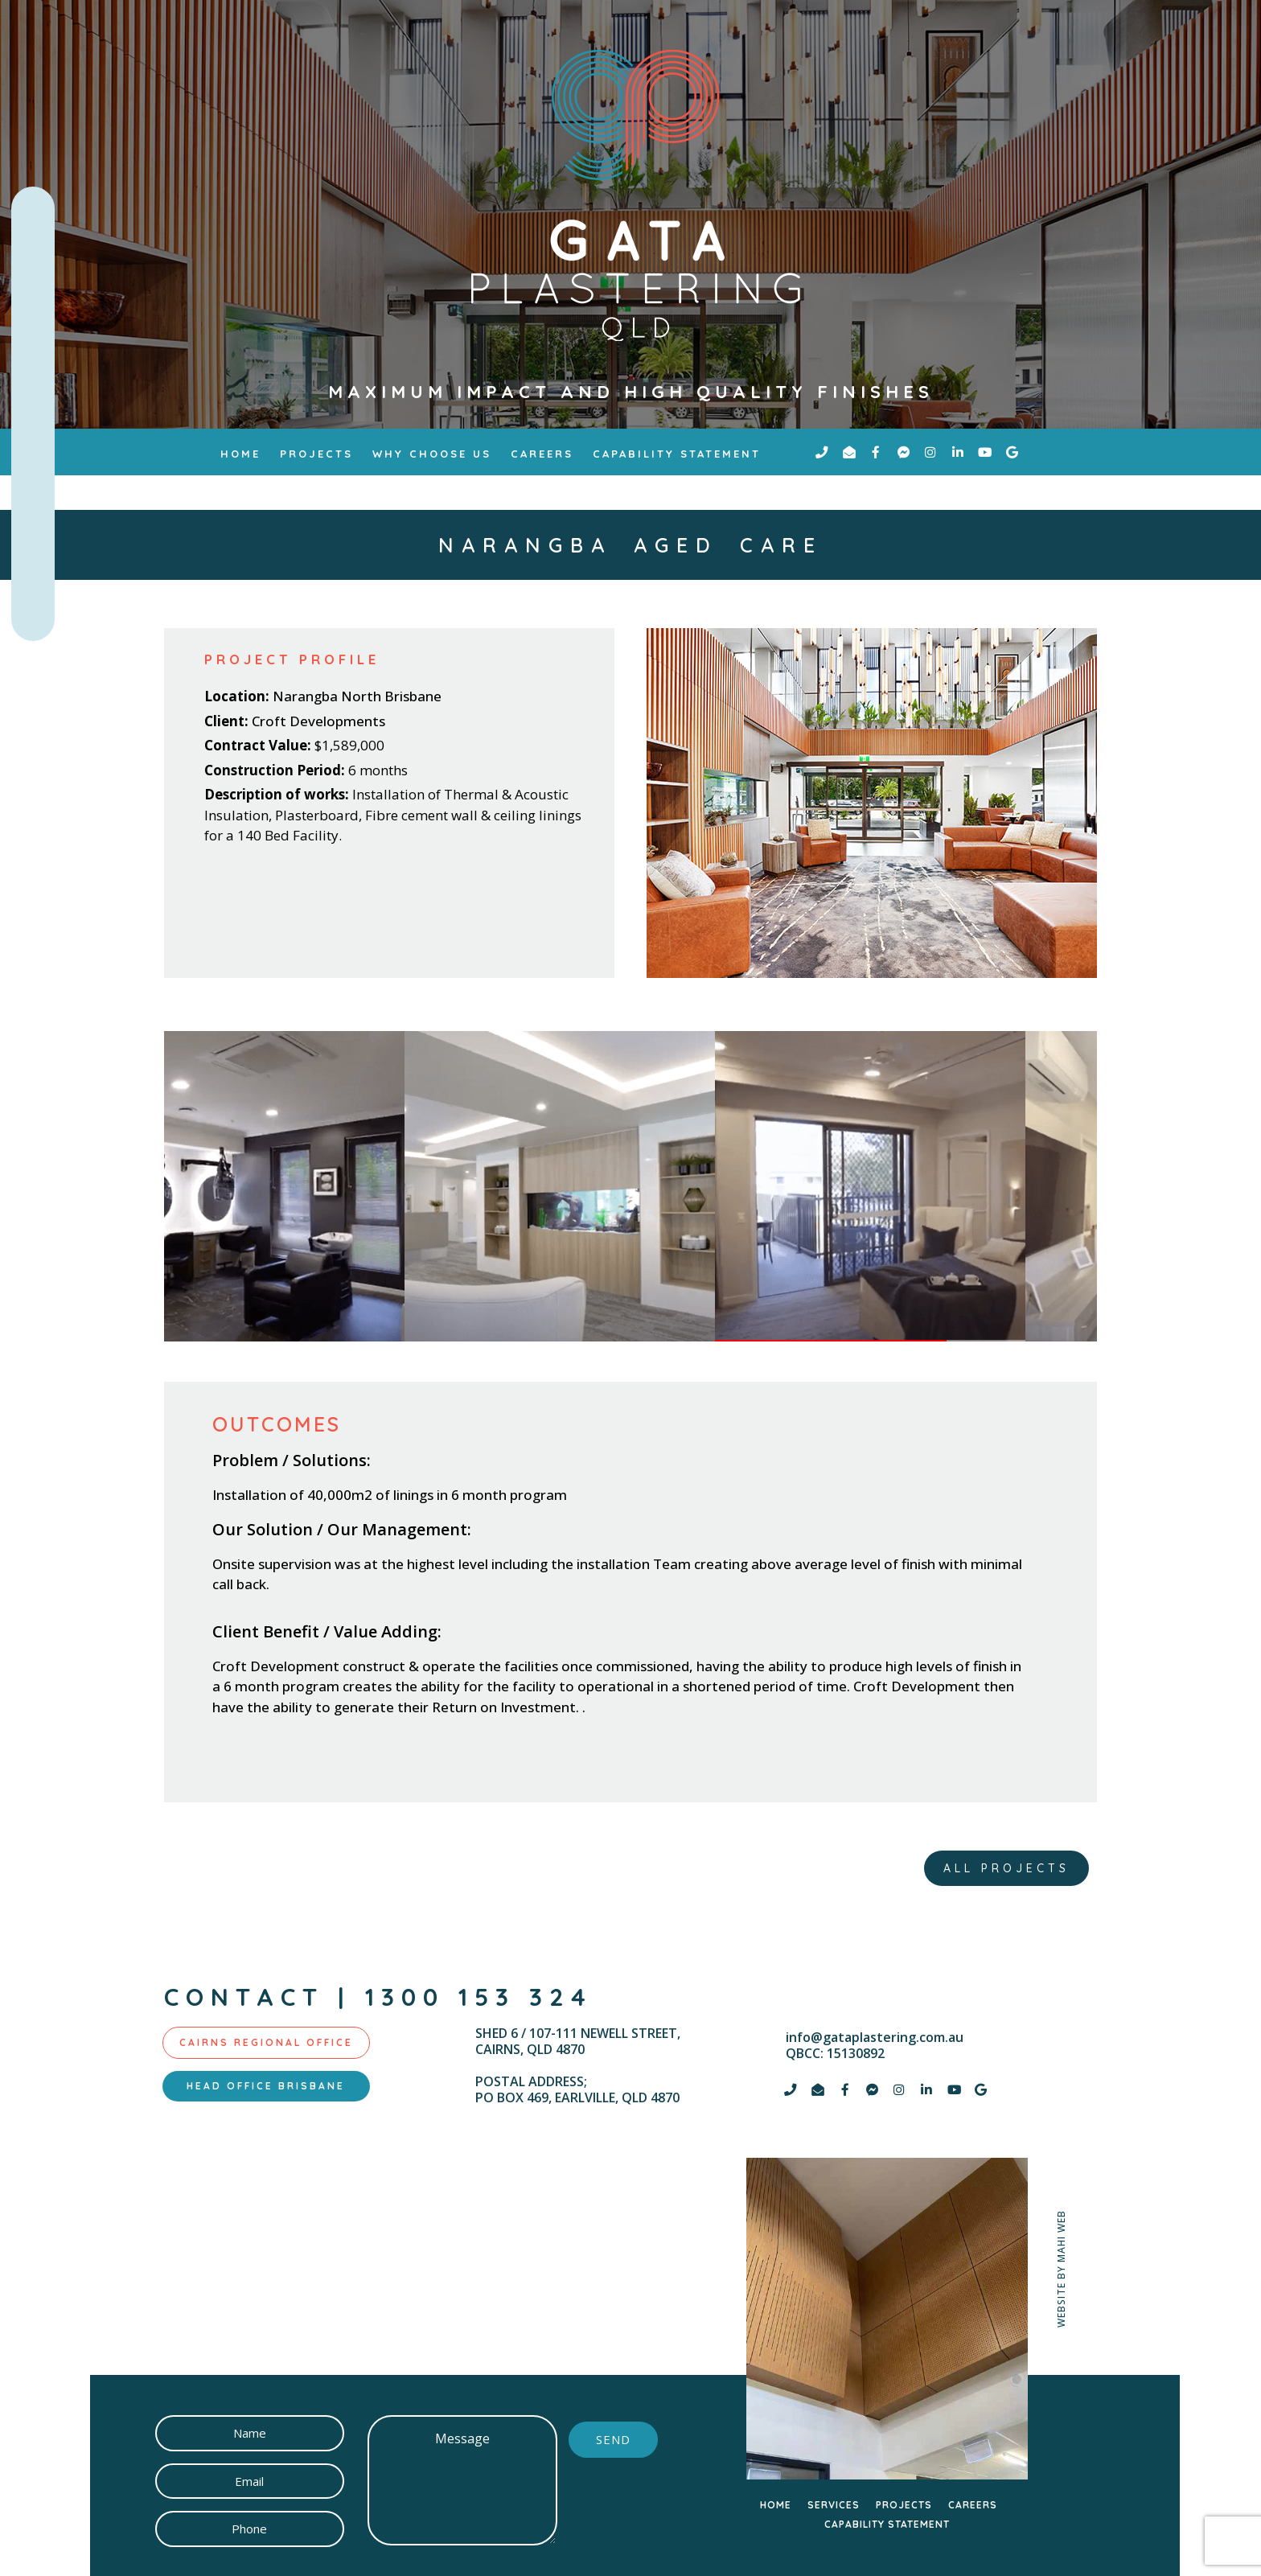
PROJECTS (904, 2505)
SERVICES (833, 2505)
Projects (316, 453)
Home (240, 453)
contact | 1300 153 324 (378, 1997)
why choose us (431, 453)
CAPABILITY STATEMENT (887, 2524)
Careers (542, 453)
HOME (775, 2505)
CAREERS (972, 2505)
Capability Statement (677, 453)
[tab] (266, 2043)
